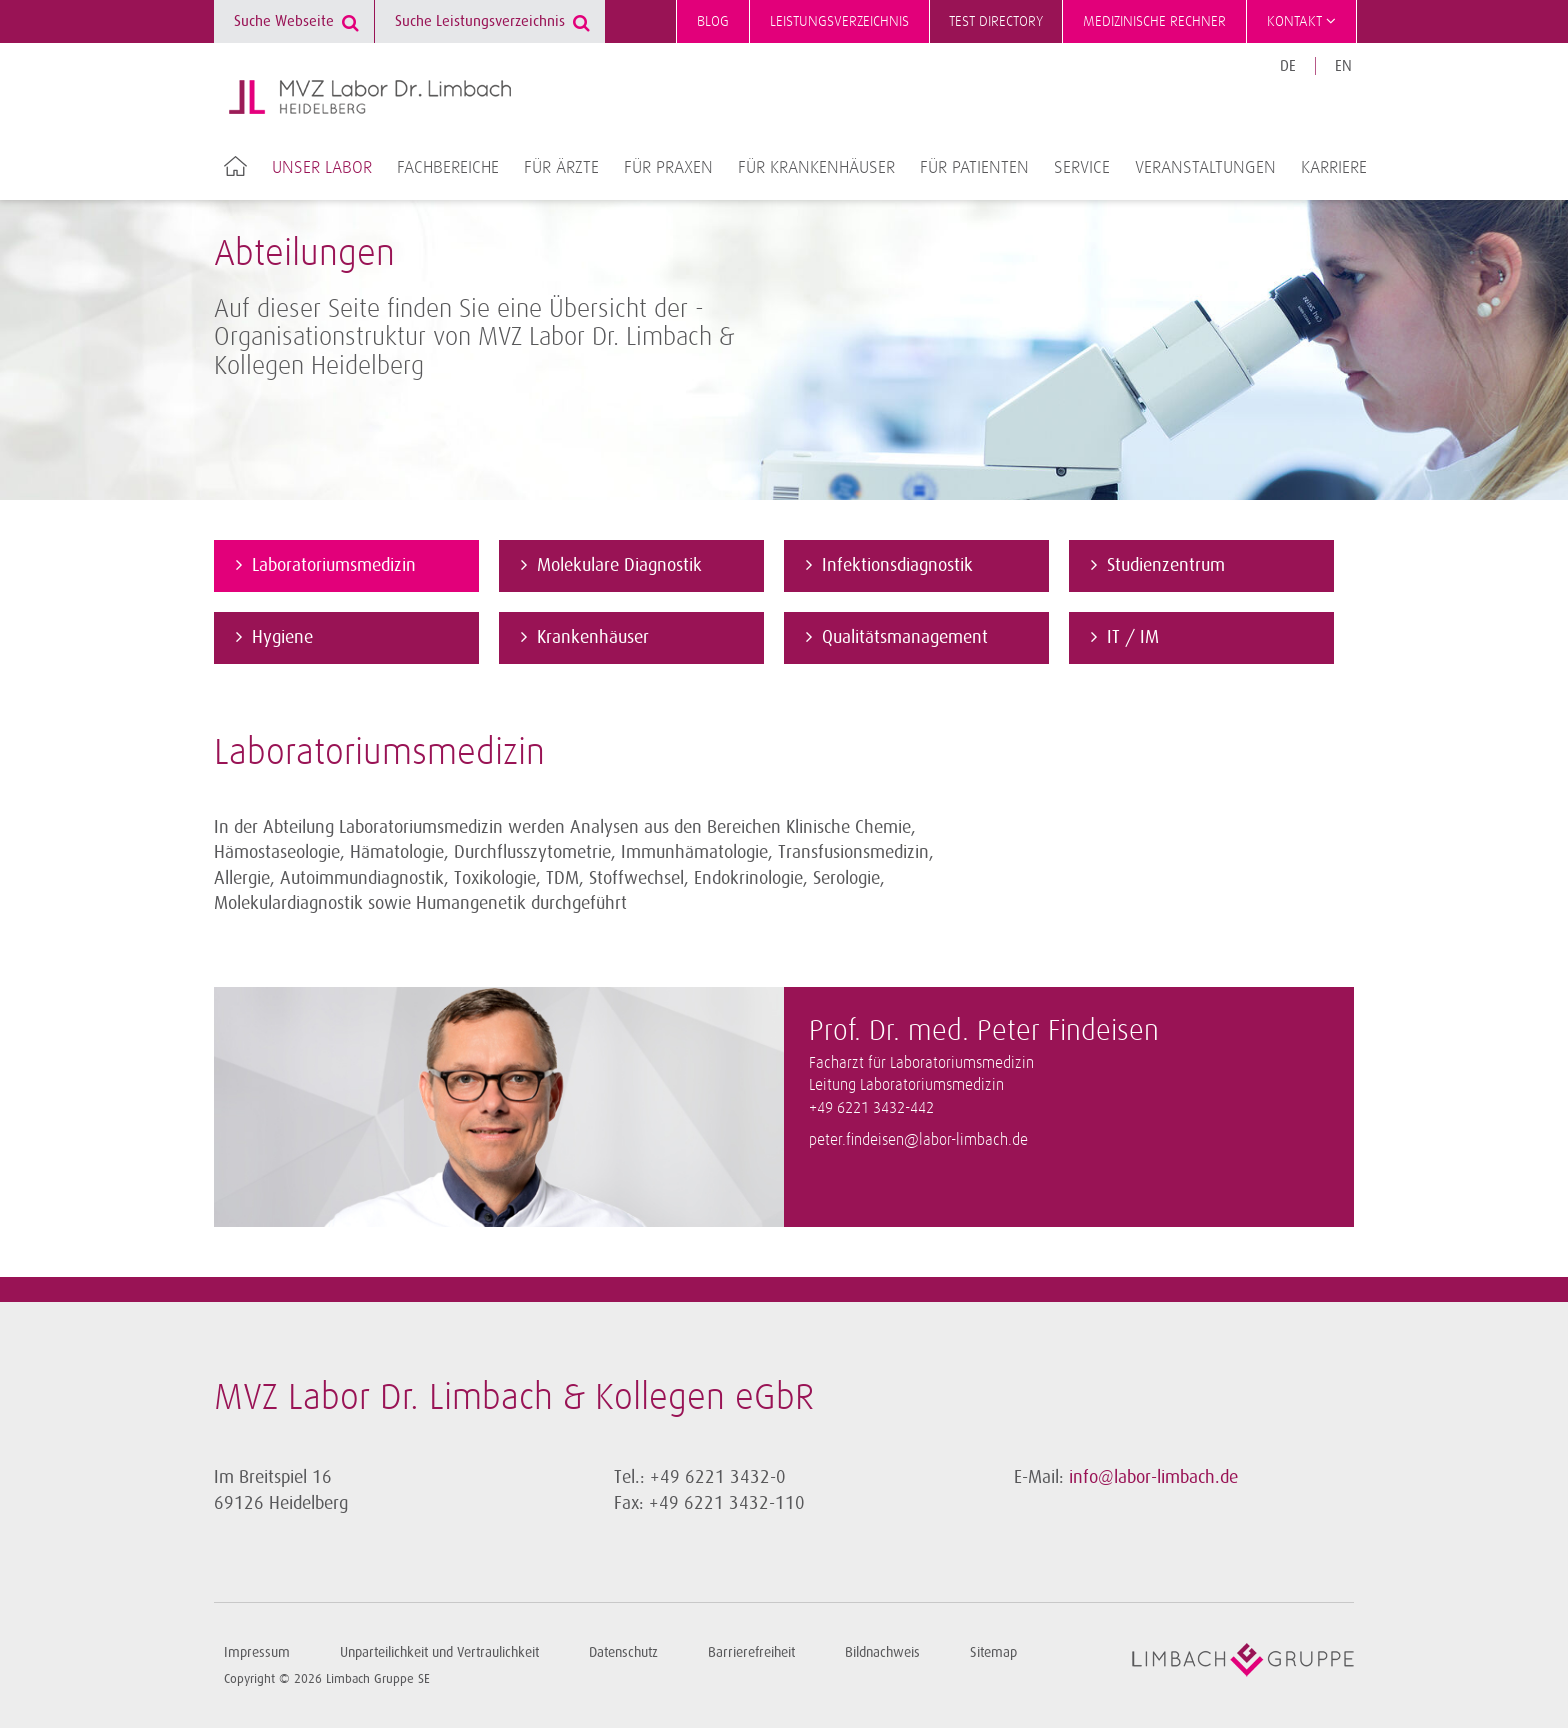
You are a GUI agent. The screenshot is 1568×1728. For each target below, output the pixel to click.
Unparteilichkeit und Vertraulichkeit (439, 1652)
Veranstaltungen (1205, 168)
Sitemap (993, 1652)
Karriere (1334, 168)
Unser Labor (322, 168)
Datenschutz (623, 1652)
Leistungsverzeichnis (839, 21)
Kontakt (1301, 21)
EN (1343, 66)
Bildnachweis (882, 1652)
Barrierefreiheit (751, 1652)
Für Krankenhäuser (816, 168)
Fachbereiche (448, 168)
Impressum (257, 1652)
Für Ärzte (561, 168)
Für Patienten (974, 168)
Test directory (996, 21)
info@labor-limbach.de (1153, 1477)
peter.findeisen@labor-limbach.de (918, 1140)
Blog (713, 21)
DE (1288, 66)
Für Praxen (668, 168)
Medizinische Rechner (1154, 21)
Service (1082, 168)
